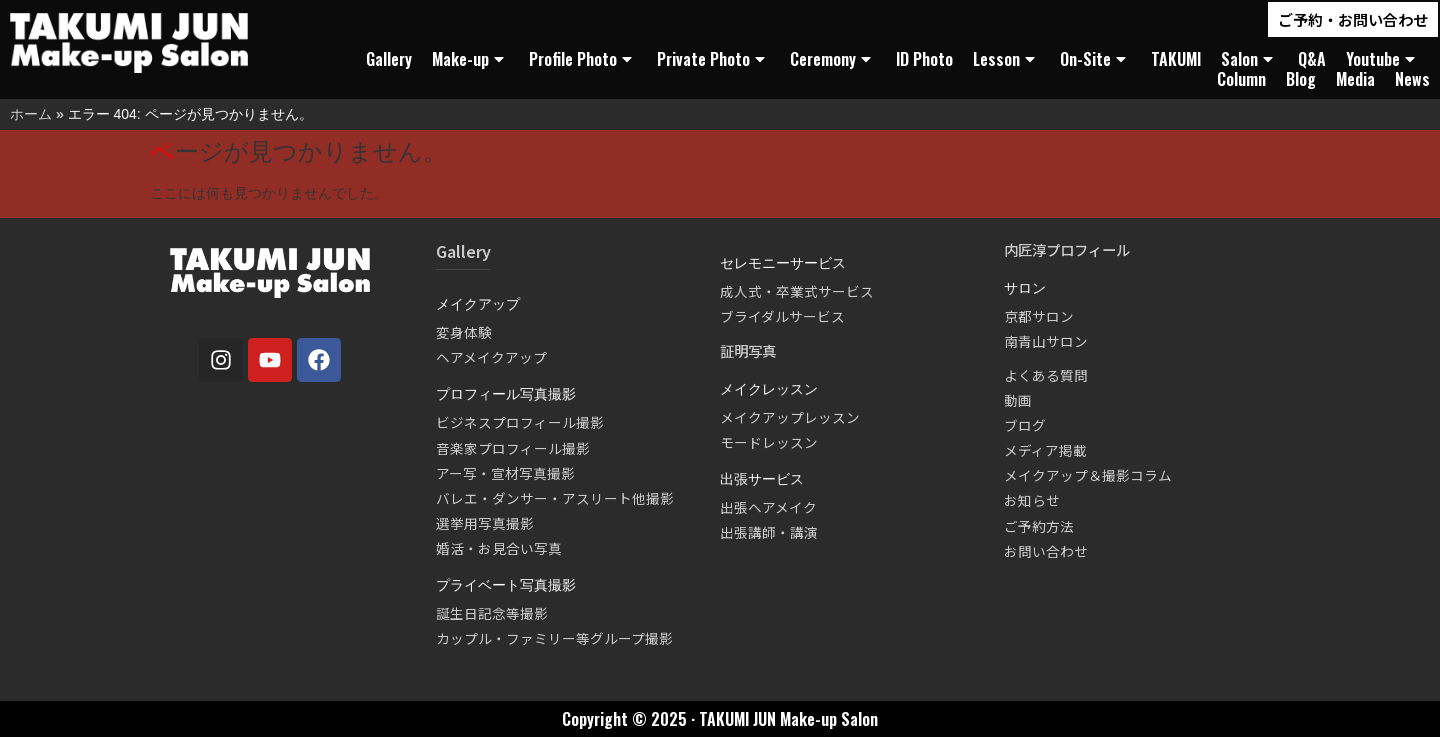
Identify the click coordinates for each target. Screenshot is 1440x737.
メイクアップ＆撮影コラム (1088, 475)
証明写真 (748, 350)
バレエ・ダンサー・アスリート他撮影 (555, 498)
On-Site (1095, 59)
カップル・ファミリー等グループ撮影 (554, 638)
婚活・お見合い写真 (499, 548)
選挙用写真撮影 (485, 523)
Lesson (1006, 59)
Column (1241, 79)
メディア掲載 (1045, 450)
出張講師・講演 (769, 532)
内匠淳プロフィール (1067, 249)
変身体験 (464, 332)
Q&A (1312, 59)
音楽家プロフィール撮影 (513, 448)
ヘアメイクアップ (491, 357)
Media (1355, 79)
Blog (1301, 79)
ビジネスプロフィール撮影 (520, 422)
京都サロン (1039, 316)
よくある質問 (1046, 375)
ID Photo (924, 59)
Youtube (1383, 59)
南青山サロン (1046, 341)
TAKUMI (1176, 59)
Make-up (470, 59)
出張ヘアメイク (768, 507)
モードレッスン (769, 442)
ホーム (31, 114)
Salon (1249, 59)
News (1412, 79)
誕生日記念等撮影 (492, 613)
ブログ (1025, 425)
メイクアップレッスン (790, 417)
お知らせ (1032, 500)
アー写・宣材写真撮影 (505, 473)
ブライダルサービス (782, 316)
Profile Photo (583, 59)
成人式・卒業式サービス (797, 291)
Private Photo (713, 59)
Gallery (389, 59)
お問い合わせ (1046, 551)
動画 (1018, 400)
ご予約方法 (1039, 526)
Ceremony (833, 59)
